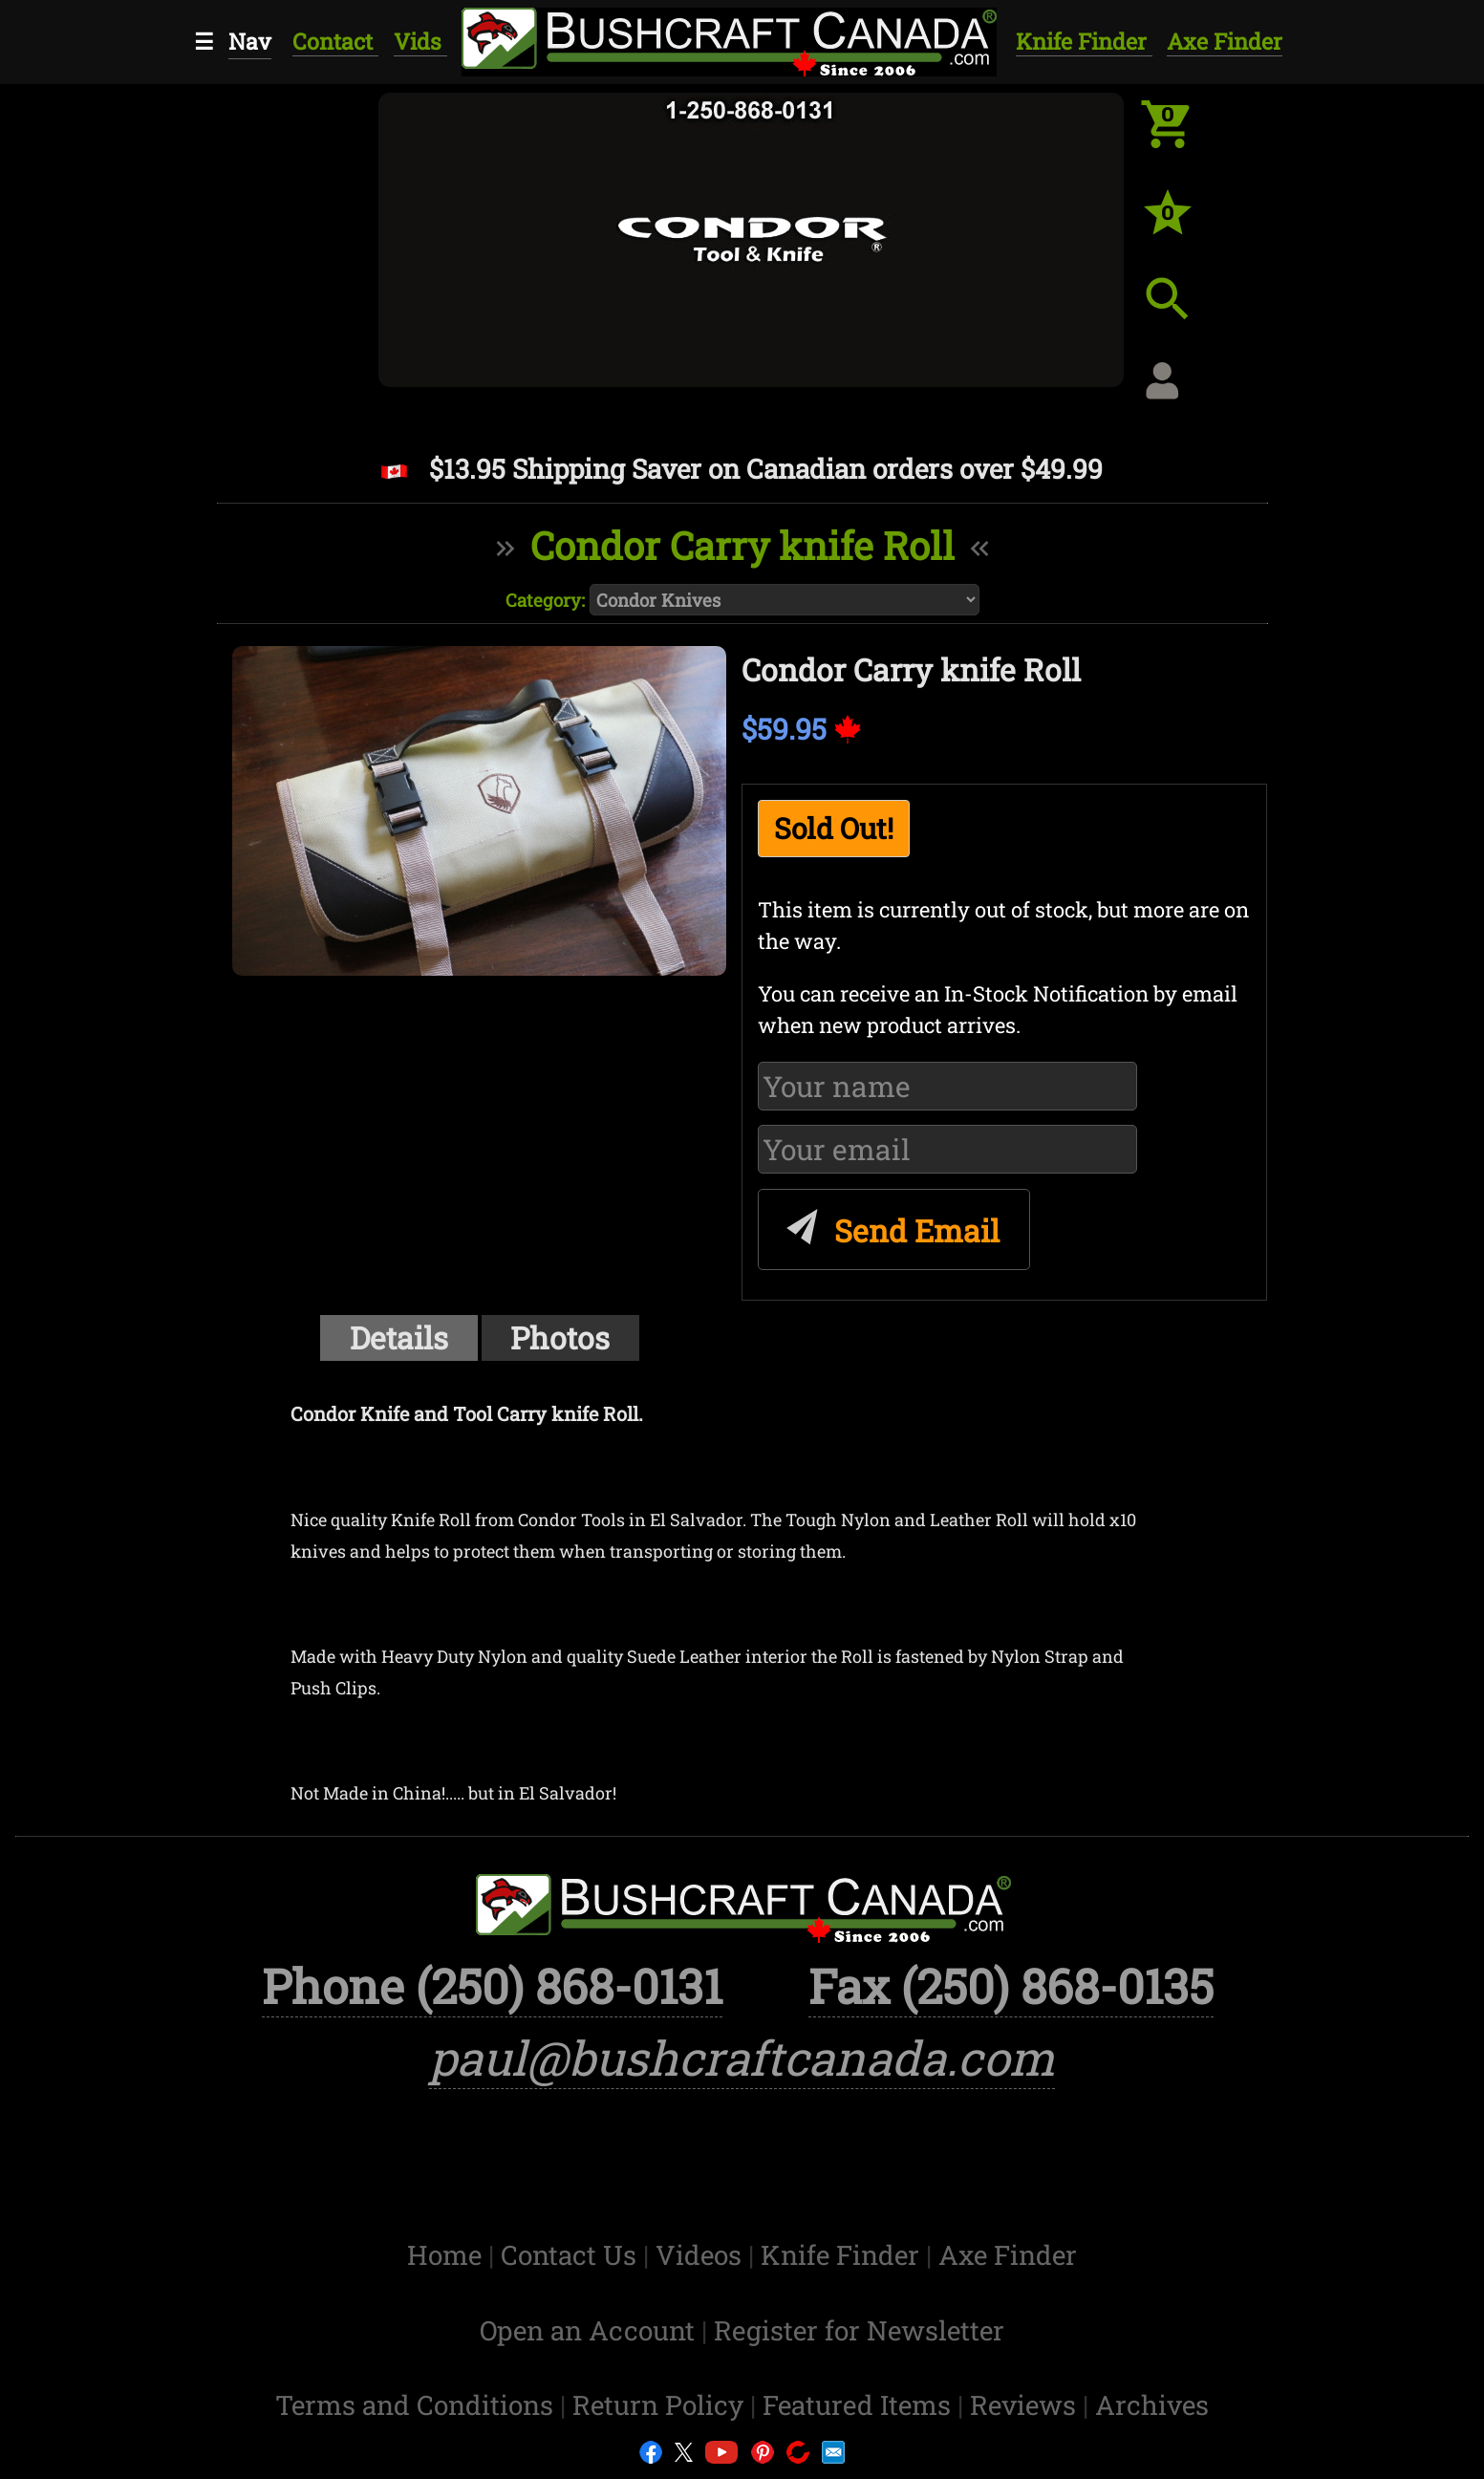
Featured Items (860, 2405)
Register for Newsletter (859, 2330)
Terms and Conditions (417, 2405)
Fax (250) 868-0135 (1011, 1985)
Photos (560, 1337)
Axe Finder (1224, 41)
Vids (420, 41)
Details (399, 1337)
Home (447, 2255)
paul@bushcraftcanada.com (742, 2057)
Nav (249, 41)
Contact (335, 41)
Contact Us (572, 2255)
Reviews (1026, 2405)
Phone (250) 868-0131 (492, 1985)
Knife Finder (1084, 41)
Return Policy (661, 2405)
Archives (1152, 2405)
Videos (702, 2255)
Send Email (890, 1223)
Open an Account (587, 2330)
